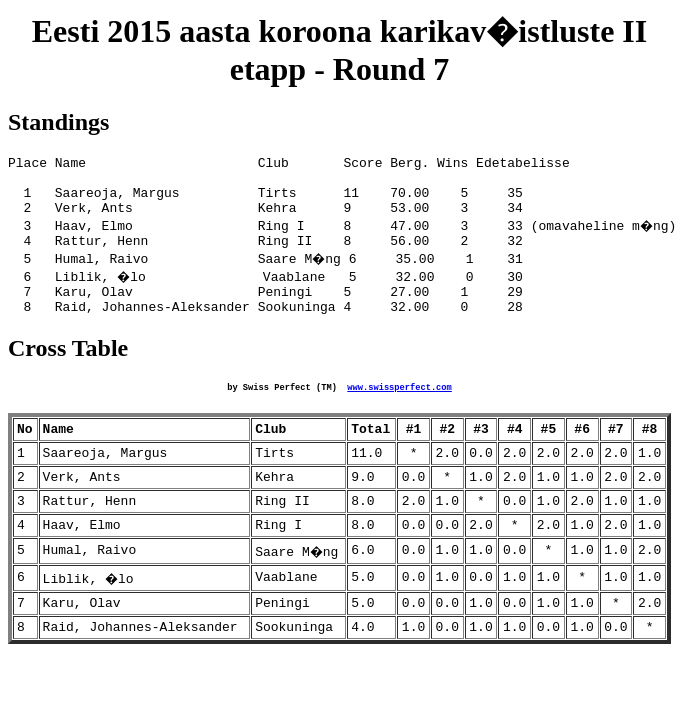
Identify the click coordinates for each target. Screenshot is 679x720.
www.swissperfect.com (399, 410)
